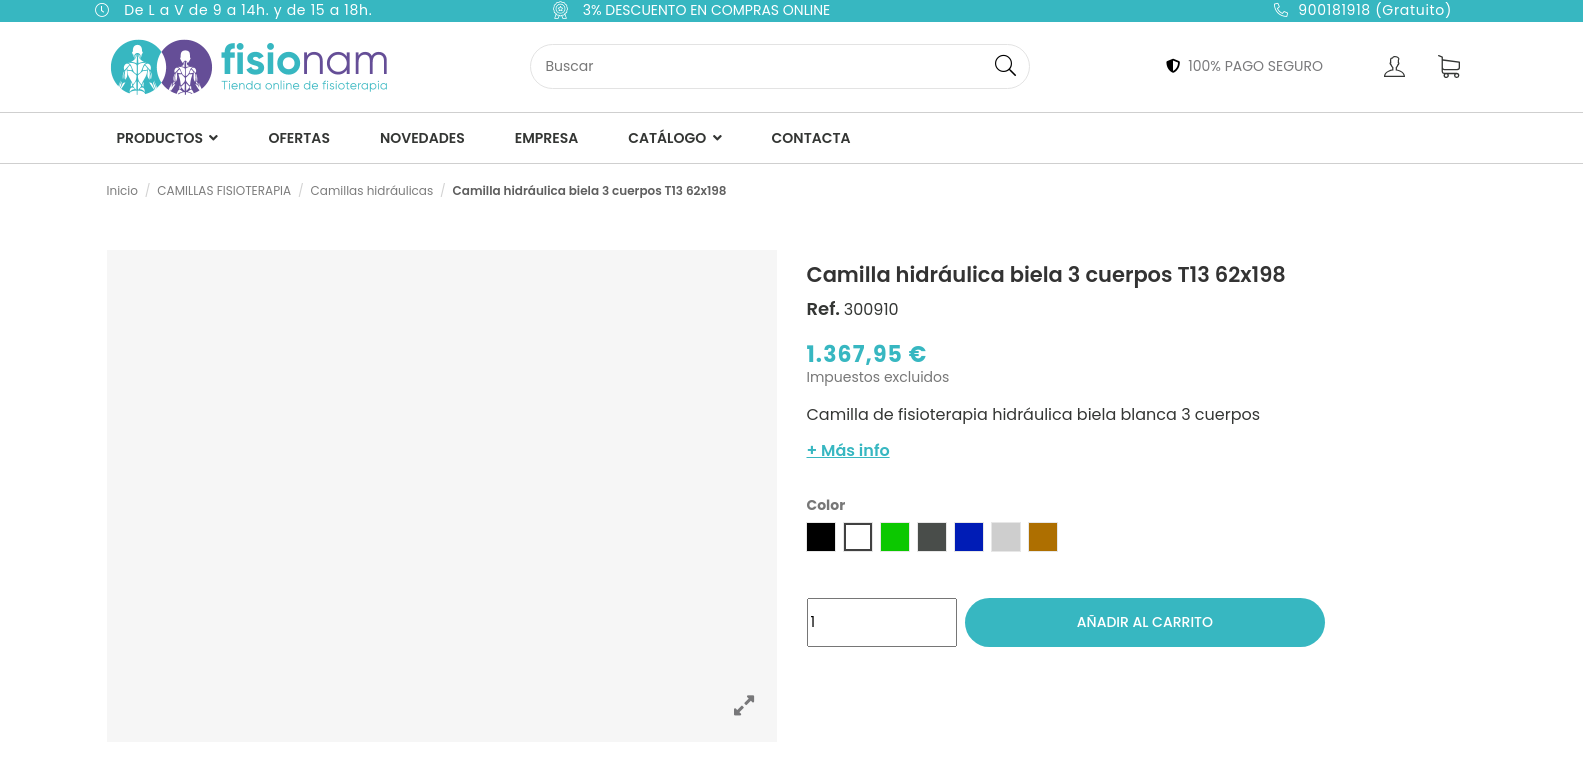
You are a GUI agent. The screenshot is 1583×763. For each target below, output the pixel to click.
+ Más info (848, 450)
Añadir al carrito (1145, 622)
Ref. (824, 309)
